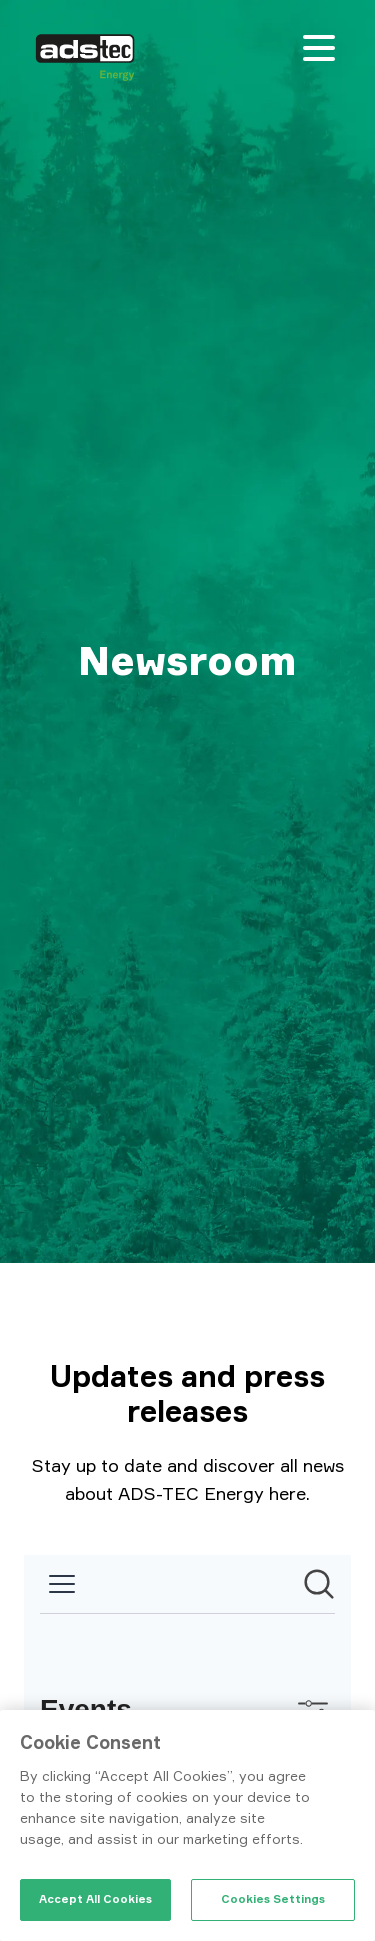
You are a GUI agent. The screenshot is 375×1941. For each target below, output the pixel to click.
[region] (187, 1825)
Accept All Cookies (95, 1899)
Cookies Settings (273, 1899)
